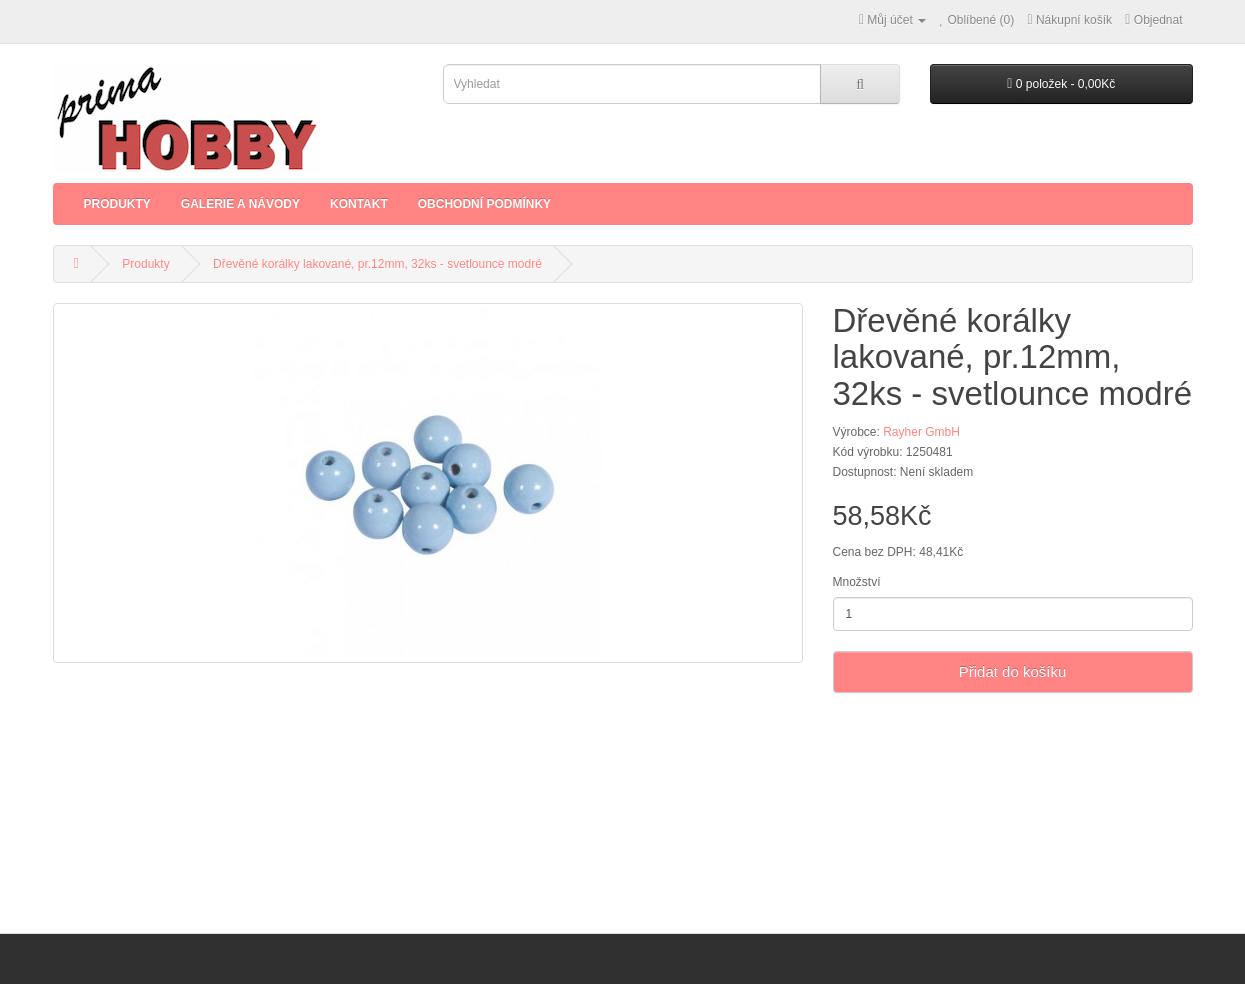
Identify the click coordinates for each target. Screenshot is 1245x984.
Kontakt (359, 204)
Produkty (117, 204)
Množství (857, 582)
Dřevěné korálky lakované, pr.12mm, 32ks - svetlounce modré (377, 264)
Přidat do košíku (1013, 671)
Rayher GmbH (921, 432)
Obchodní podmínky (484, 204)
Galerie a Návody (240, 204)
